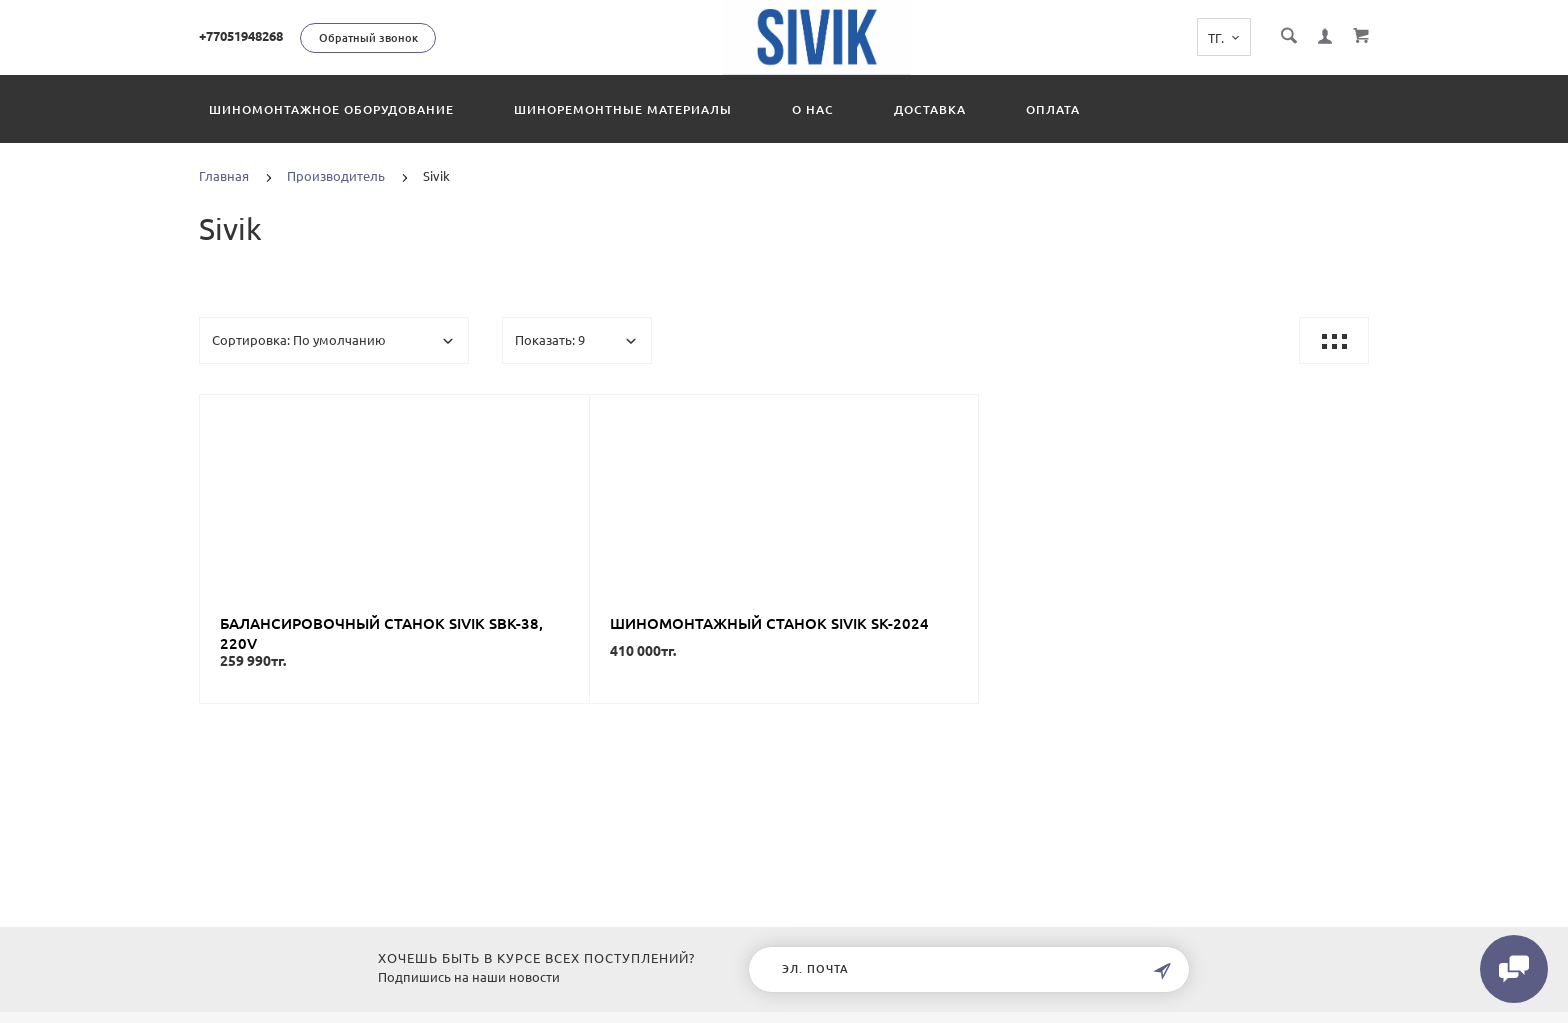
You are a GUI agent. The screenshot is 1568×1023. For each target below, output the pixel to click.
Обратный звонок (368, 38)
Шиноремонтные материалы (623, 109)
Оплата (1053, 109)
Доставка (930, 109)
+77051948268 (241, 36)
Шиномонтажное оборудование (331, 109)
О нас (813, 109)
